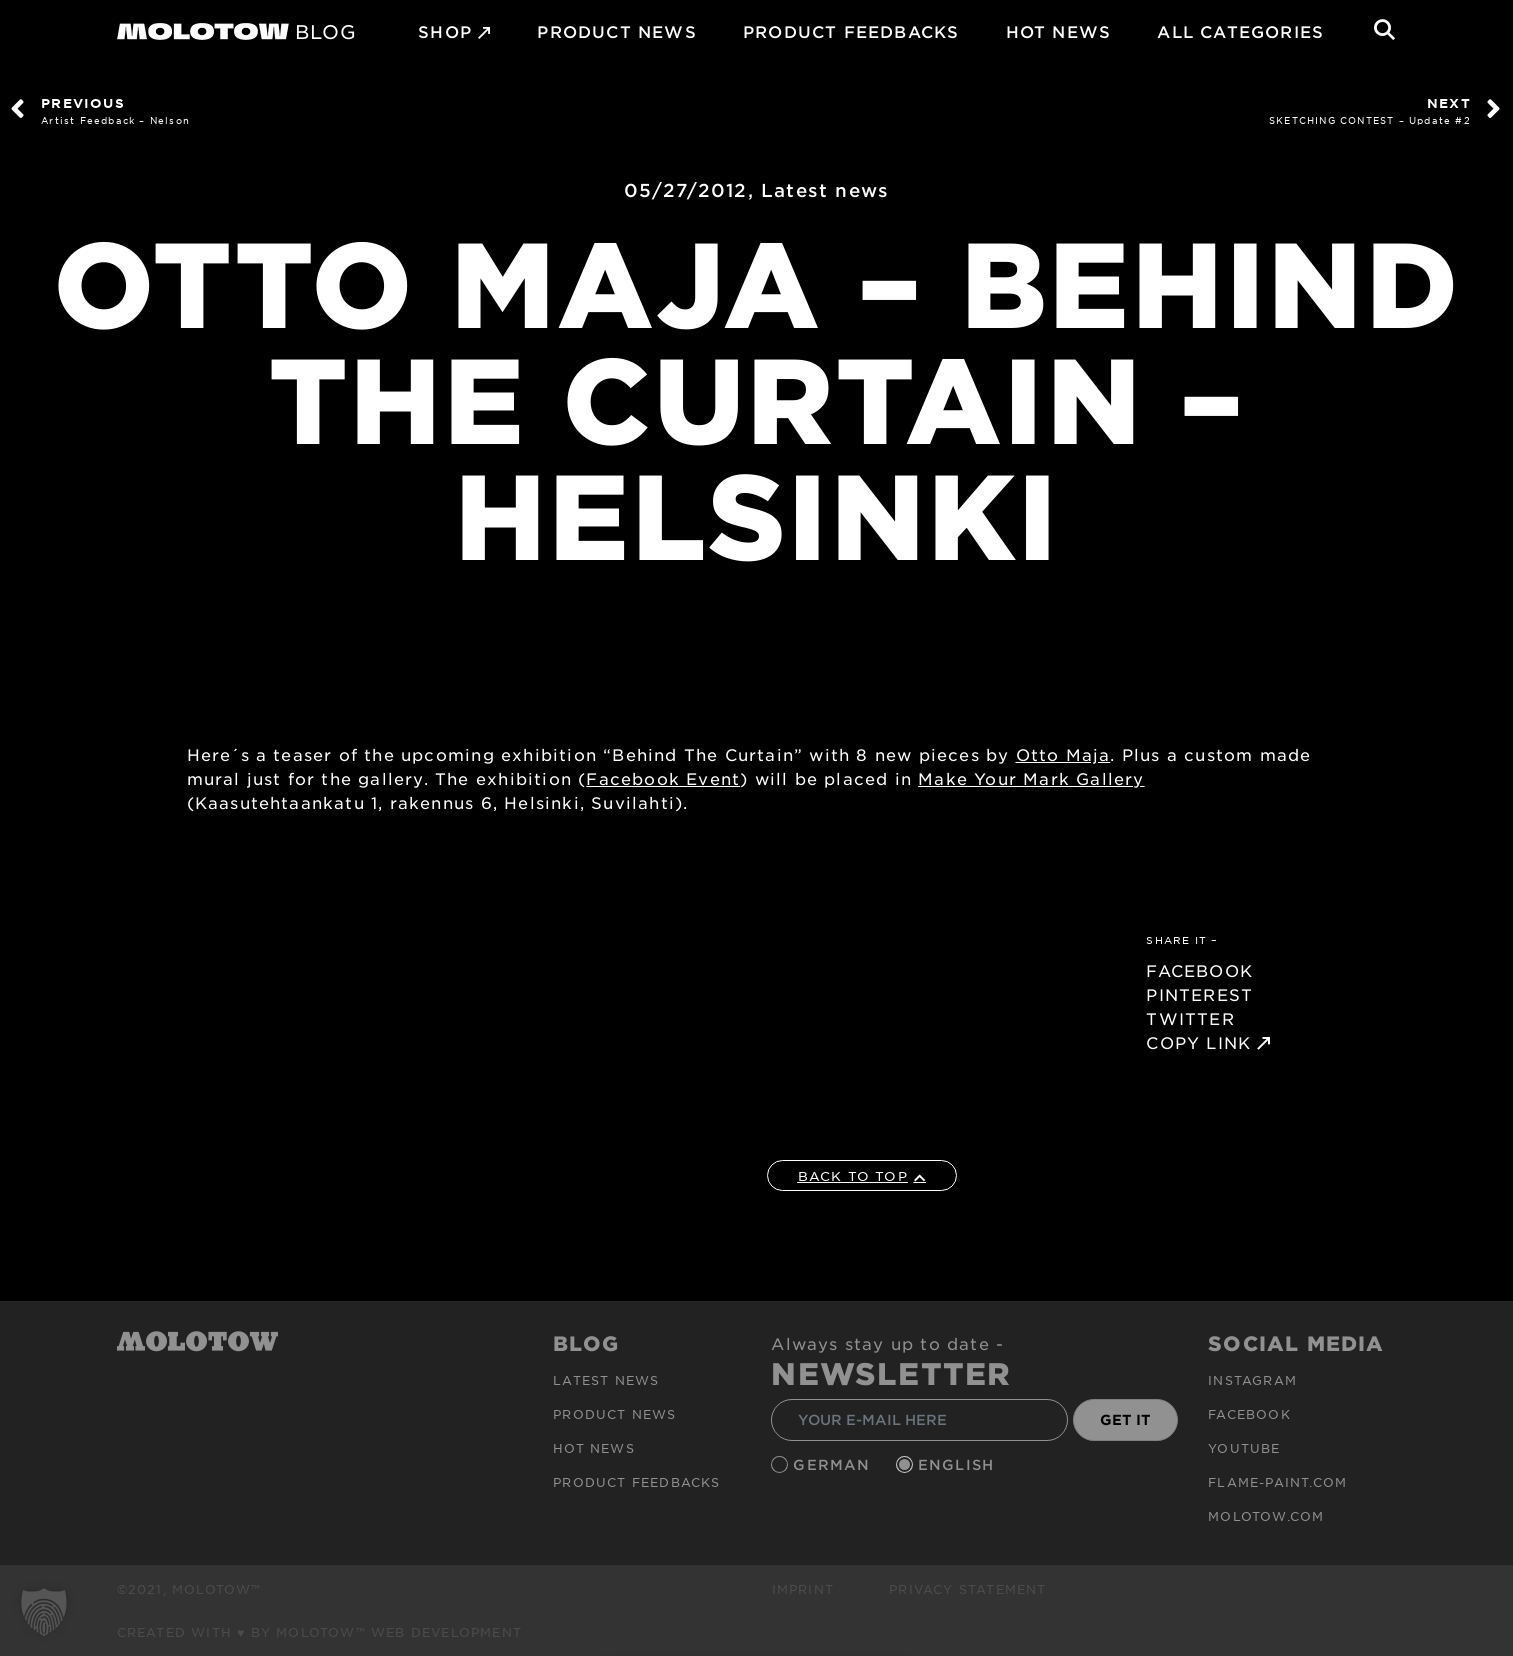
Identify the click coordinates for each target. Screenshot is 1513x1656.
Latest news (825, 190)
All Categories (1240, 31)
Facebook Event (663, 778)
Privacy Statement (967, 1589)
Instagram (1252, 1380)
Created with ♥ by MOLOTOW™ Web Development (320, 1632)
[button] (44, 1612)
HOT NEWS (1059, 31)
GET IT (1125, 1419)
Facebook (1249, 1414)
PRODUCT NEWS (616, 31)
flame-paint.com (1277, 1482)
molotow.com (1266, 1516)
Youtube (1244, 1448)
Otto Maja (1063, 754)
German (834, 1464)
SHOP (445, 31)
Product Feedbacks (851, 31)
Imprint (803, 1589)
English (959, 1464)
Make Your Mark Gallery (1031, 778)
